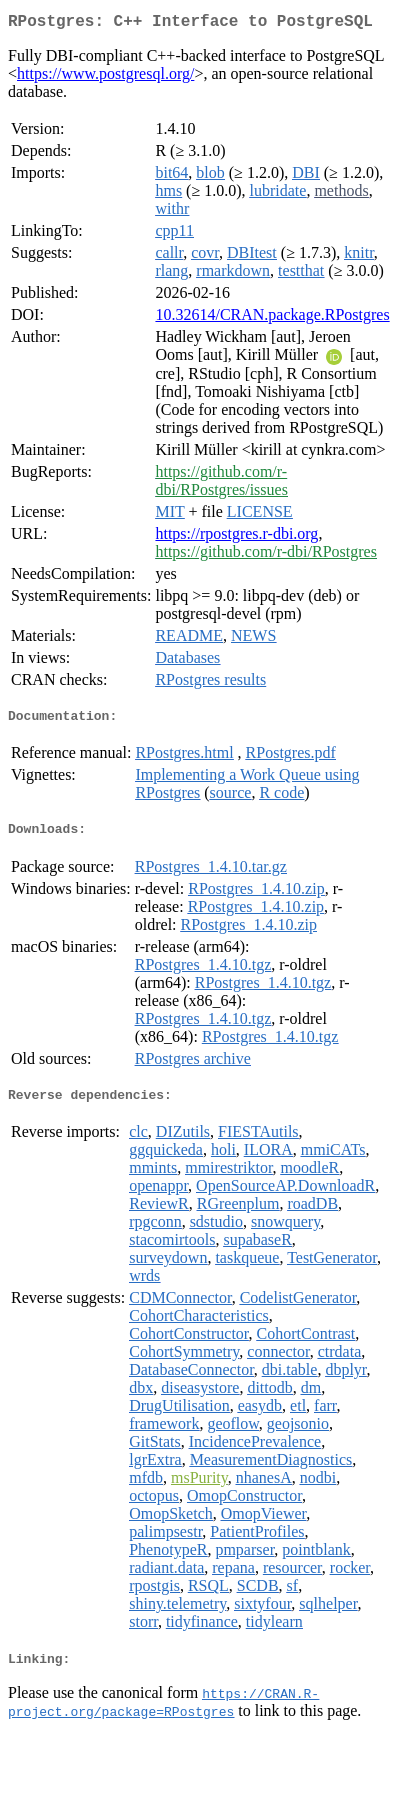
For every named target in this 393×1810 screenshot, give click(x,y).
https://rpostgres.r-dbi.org (236, 537)
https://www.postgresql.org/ (105, 77)
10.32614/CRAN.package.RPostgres (272, 318)
